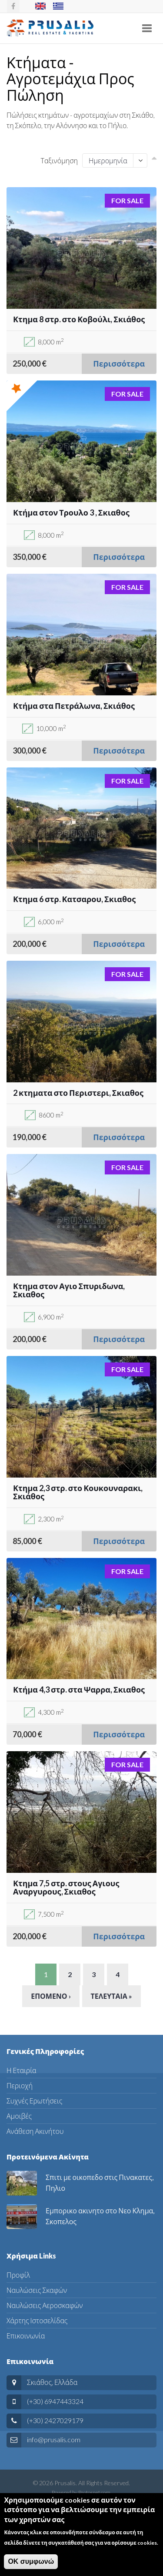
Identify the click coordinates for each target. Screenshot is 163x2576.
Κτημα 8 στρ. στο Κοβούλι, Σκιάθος (79, 319)
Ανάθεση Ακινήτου (35, 2131)
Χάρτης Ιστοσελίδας (37, 2320)
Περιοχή (20, 2085)
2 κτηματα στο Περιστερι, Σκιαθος (78, 1093)
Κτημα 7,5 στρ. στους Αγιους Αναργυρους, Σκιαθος (66, 1887)
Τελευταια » (111, 1996)
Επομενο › (50, 1996)
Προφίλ (18, 2275)
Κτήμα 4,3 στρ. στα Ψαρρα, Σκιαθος (79, 1689)
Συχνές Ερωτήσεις (34, 2101)
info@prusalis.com (53, 2439)
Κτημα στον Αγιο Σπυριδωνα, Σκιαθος (69, 1290)
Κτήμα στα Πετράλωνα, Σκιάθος (74, 706)
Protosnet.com (94, 2492)
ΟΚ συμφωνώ (31, 2567)
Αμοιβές (19, 2116)
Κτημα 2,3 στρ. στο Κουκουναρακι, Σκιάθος (78, 1492)
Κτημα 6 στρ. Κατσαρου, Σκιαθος (74, 899)
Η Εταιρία (22, 2070)
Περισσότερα (119, 363)
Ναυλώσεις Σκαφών (37, 2290)
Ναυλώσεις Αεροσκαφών (45, 2305)
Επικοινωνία (26, 2335)
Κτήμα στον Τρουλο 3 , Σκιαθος (71, 512)
